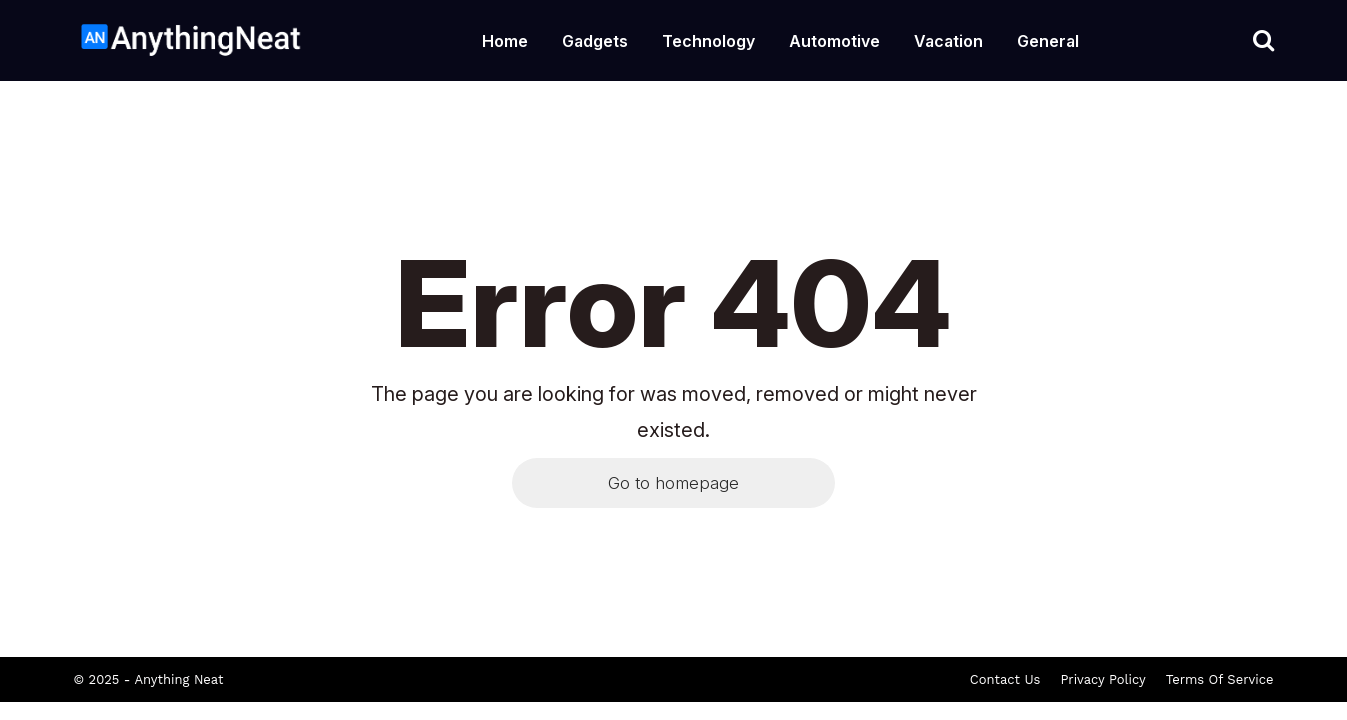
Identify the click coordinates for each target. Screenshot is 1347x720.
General (1048, 41)
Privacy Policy (1102, 679)
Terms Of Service (1220, 679)
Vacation (948, 41)
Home (505, 41)
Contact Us (1005, 679)
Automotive (834, 41)
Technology (708, 41)
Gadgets (595, 41)
